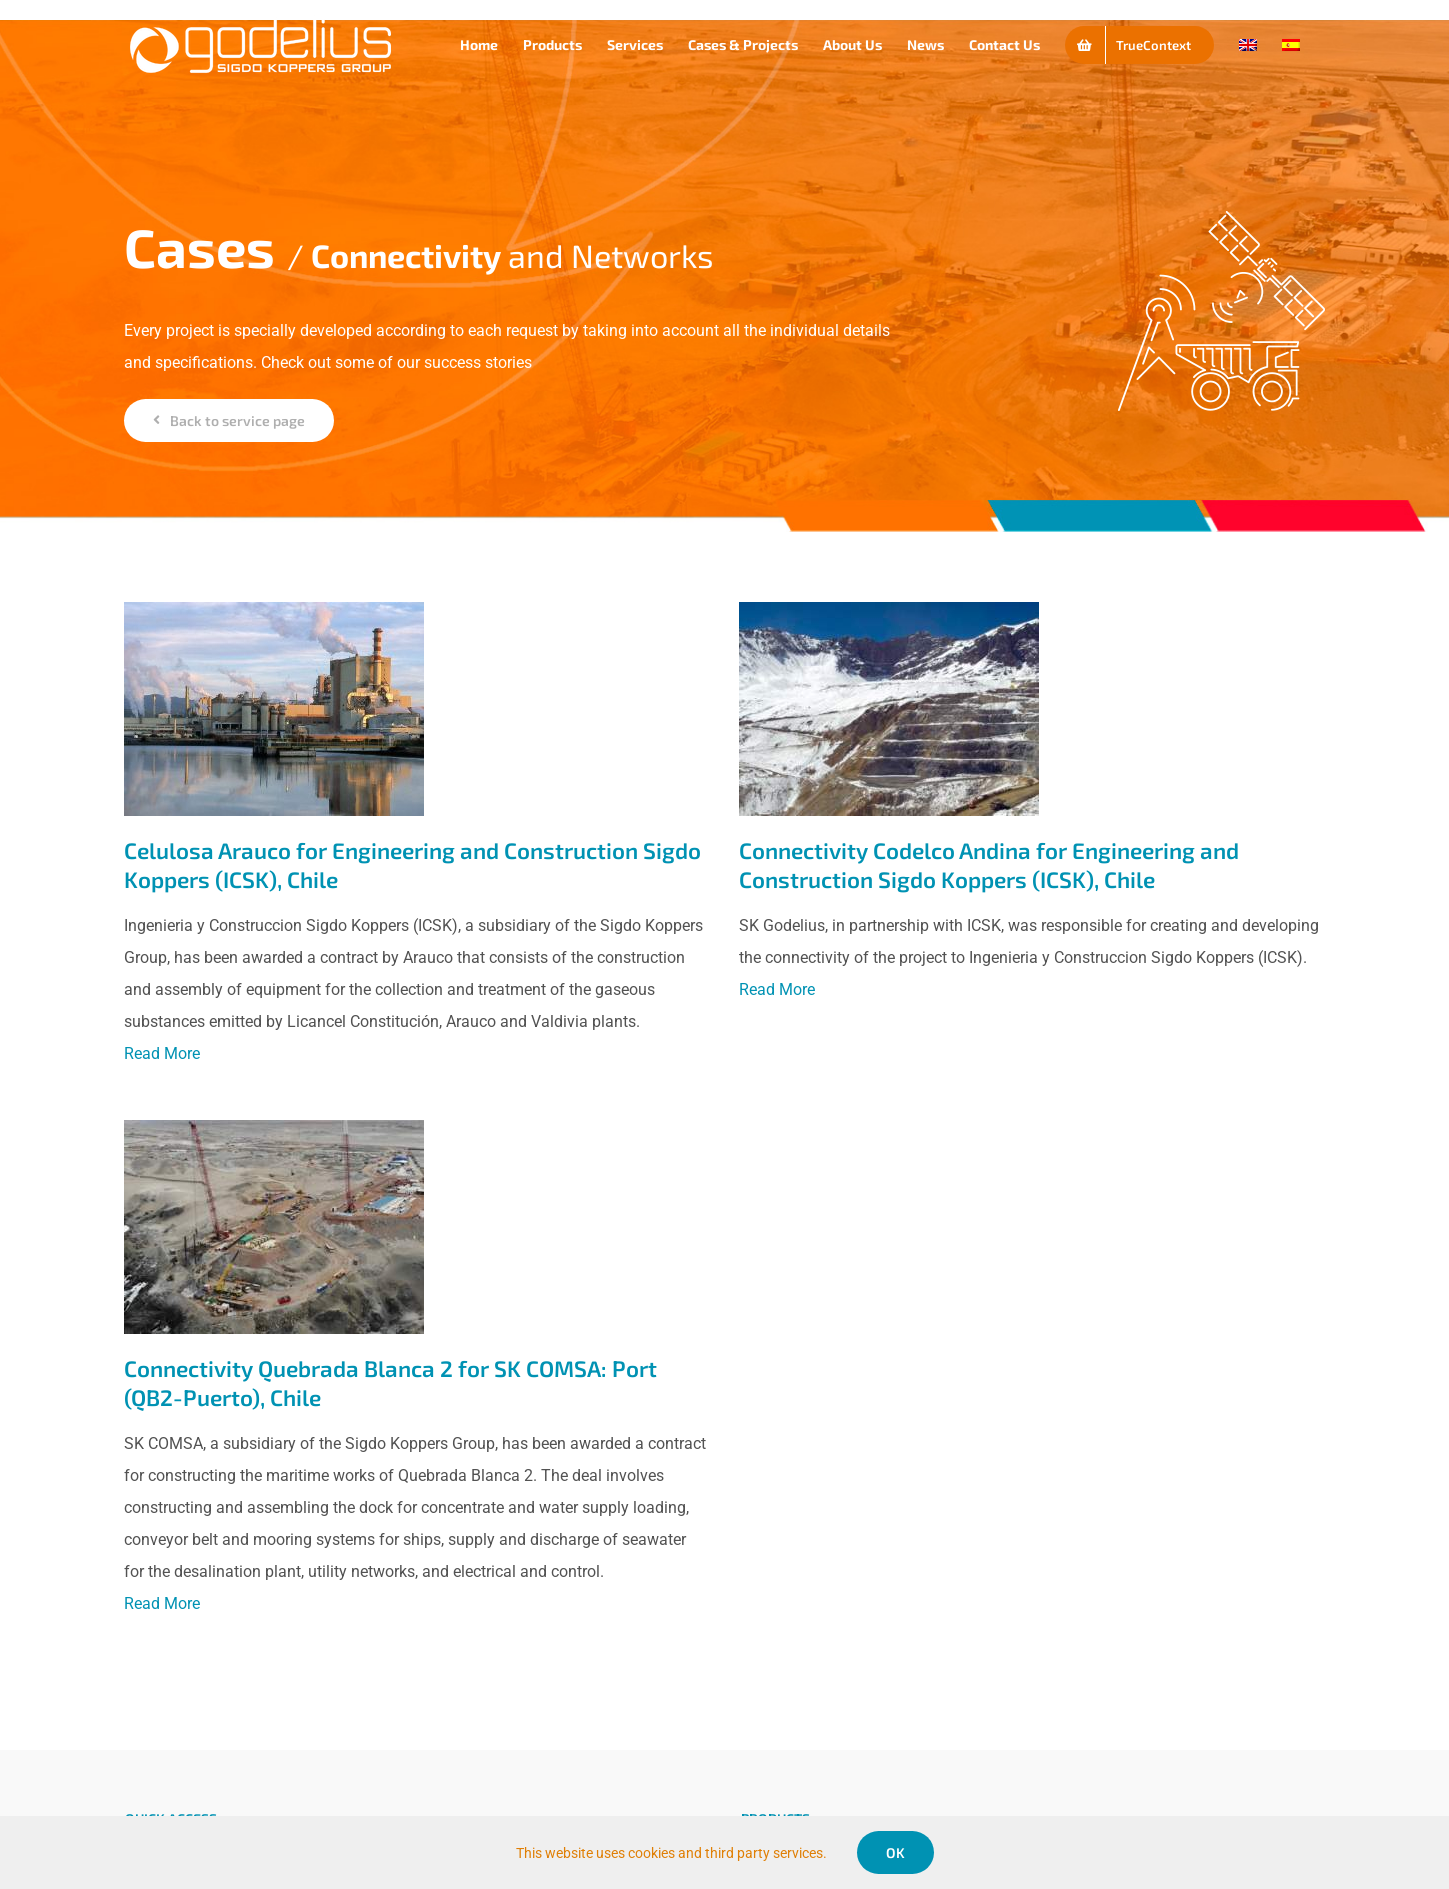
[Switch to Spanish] (1291, 45)
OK (895, 1852)
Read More (162, 1053)
